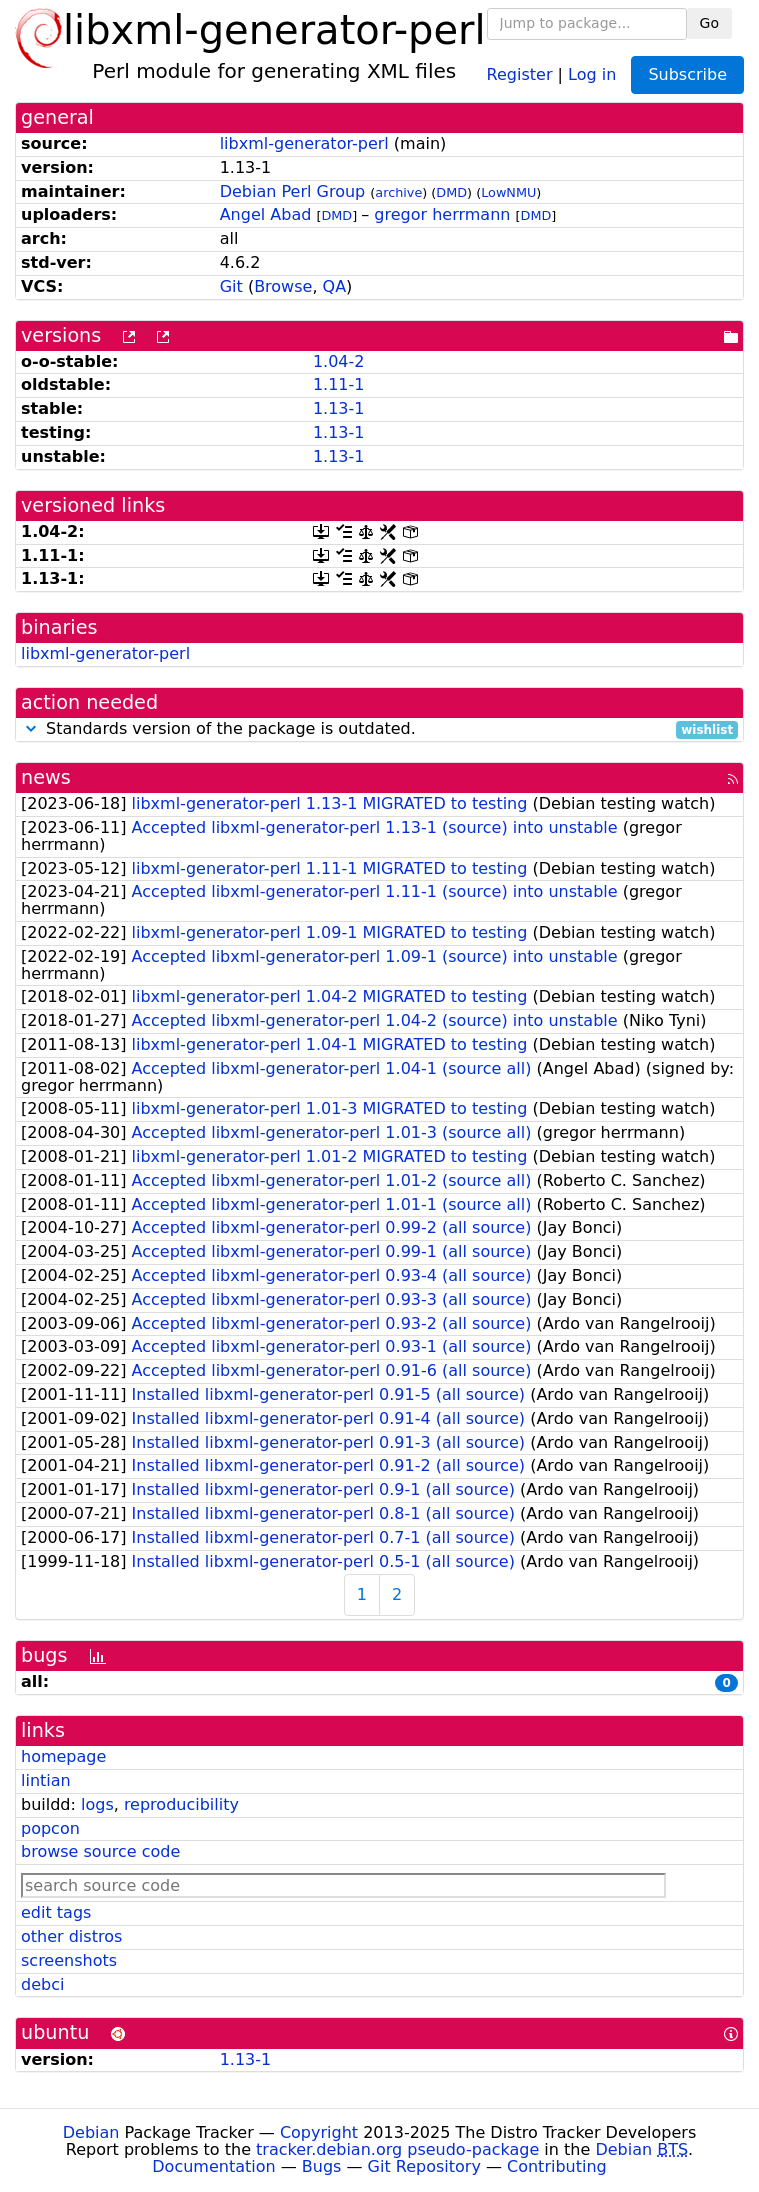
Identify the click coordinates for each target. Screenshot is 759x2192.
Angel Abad (266, 214)
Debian (91, 2132)
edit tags (56, 1912)
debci (42, 1984)
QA (335, 286)
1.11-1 (339, 384)
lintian (46, 1780)
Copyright (319, 2132)
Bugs (322, 2166)
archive (398, 192)
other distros (71, 1936)
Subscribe (687, 74)
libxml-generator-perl (304, 143)
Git (231, 286)
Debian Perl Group (293, 191)
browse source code (100, 1851)
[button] (31, 728)
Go (709, 23)
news (46, 777)
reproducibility (181, 1804)
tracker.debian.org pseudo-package (397, 2149)
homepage (63, 1756)
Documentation (213, 2166)
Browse (283, 286)
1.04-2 (339, 361)
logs (97, 1804)
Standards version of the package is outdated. (379, 729)
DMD (451, 192)
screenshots (69, 1960)
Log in (592, 73)
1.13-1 (339, 408)
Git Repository (424, 2166)
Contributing (557, 2166)
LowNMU (508, 192)
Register (520, 73)
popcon (50, 1828)
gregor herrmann (442, 214)
